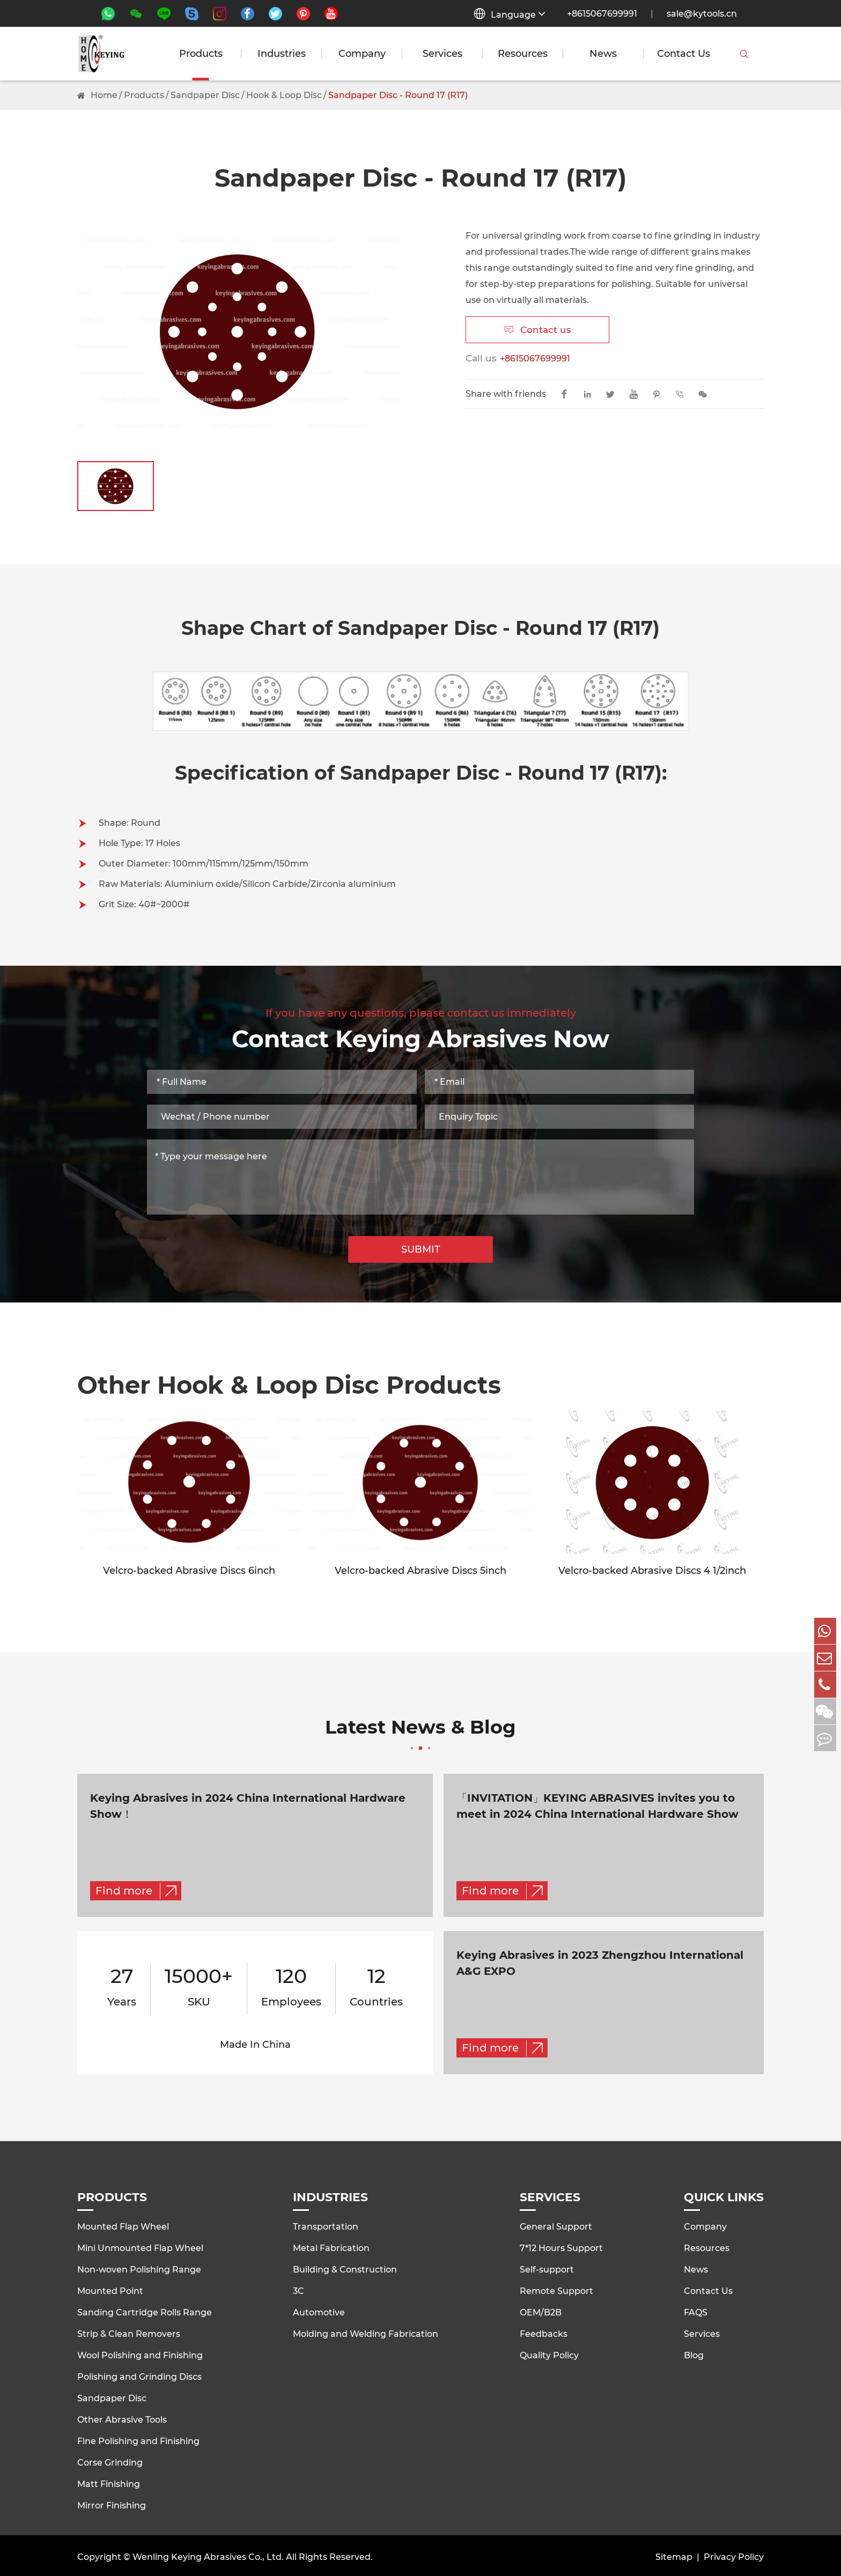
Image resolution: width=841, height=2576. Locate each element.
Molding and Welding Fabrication (365, 2332)
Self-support (547, 2267)
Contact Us (683, 53)
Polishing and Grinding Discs (139, 2375)
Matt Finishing (108, 2482)
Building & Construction (345, 2267)
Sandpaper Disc (205, 95)
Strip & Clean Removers (128, 2332)
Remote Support (556, 2289)
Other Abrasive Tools (122, 2417)
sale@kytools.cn (702, 14)
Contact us (537, 329)
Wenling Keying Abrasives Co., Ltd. (208, 2555)
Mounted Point (110, 2289)
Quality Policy (549, 2353)
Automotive (319, 2310)
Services (442, 53)
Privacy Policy (734, 2555)
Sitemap (673, 2555)
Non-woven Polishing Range (139, 2267)
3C (298, 2289)
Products (201, 53)
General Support (556, 2224)
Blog (694, 2353)
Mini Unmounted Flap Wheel (140, 2246)
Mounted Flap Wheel (123, 2224)
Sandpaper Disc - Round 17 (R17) (398, 95)
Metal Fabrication (331, 2246)
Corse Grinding (110, 2460)
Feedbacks (543, 2332)
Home (104, 95)
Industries (281, 53)
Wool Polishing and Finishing (140, 2353)
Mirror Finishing (111, 2503)
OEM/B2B (541, 2310)
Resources (523, 53)
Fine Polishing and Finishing (138, 2439)
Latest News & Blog (420, 1734)
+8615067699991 (602, 14)
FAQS (695, 2310)
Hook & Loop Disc (284, 95)
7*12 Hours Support (561, 2246)
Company (362, 53)
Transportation (325, 2224)
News (603, 53)
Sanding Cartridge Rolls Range (144, 2310)
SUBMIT (420, 1249)
